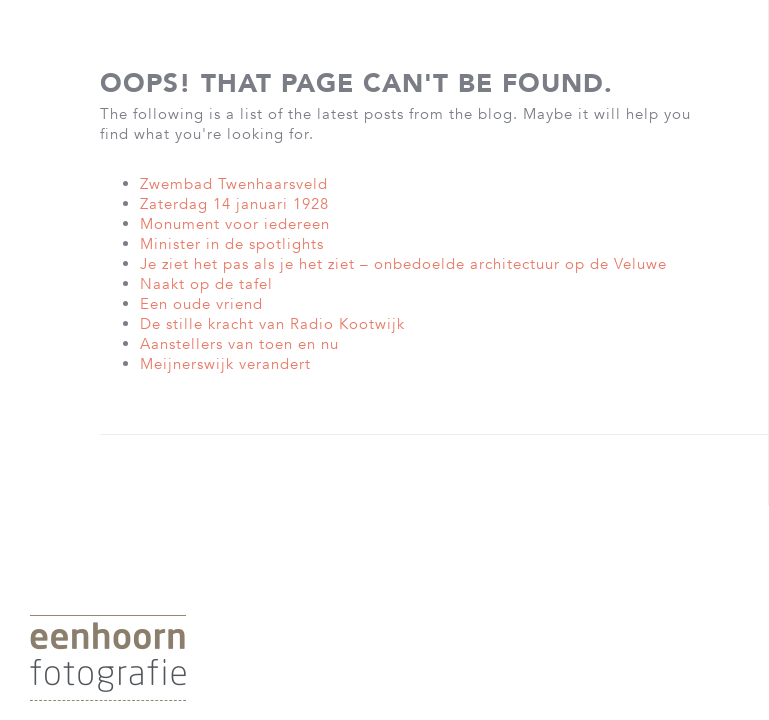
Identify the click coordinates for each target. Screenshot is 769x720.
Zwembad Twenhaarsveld (234, 184)
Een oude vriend (201, 304)
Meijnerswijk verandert (225, 364)
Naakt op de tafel (206, 284)
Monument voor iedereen (235, 224)
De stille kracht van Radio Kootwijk (272, 324)
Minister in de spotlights (232, 244)
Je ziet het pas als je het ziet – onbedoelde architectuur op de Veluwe (403, 264)
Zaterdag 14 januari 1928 (234, 204)
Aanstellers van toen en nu (239, 344)
